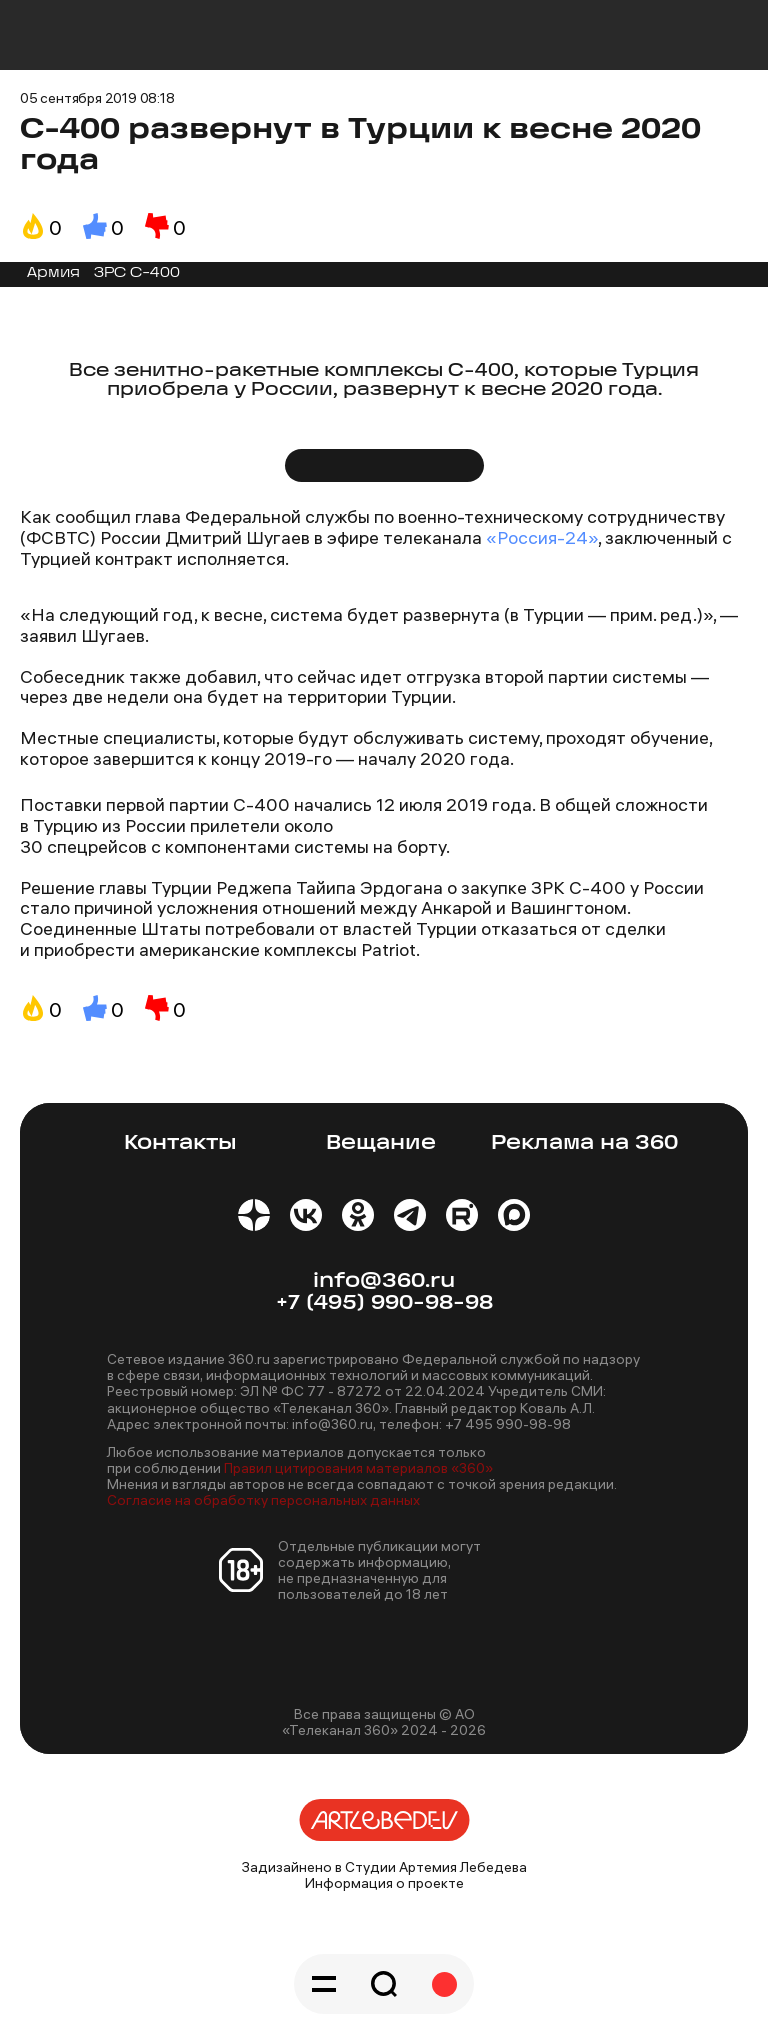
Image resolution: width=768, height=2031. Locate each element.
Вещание (381, 1143)
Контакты (180, 1143)
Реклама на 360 (584, 1143)
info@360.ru (384, 1281)
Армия (53, 273)
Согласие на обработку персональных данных (263, 1500)
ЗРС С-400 (137, 273)
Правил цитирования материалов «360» (358, 1468)
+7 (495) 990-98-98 (384, 1303)
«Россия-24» (542, 537)
